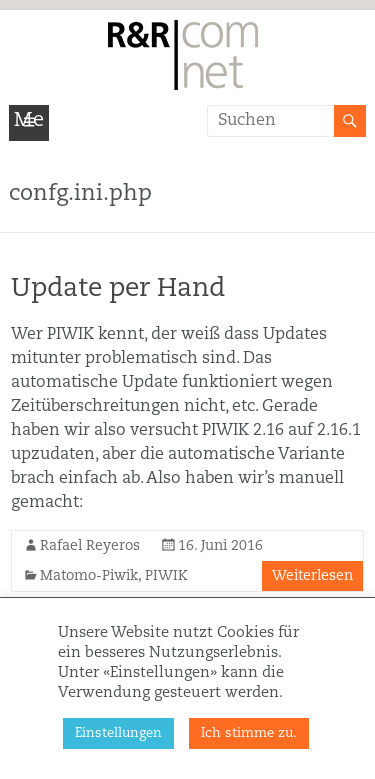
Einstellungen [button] (118, 733)
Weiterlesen (312, 576)
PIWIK (166, 576)
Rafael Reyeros (90, 546)
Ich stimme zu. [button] (249, 733)
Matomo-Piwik (89, 576)
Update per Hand (118, 289)
